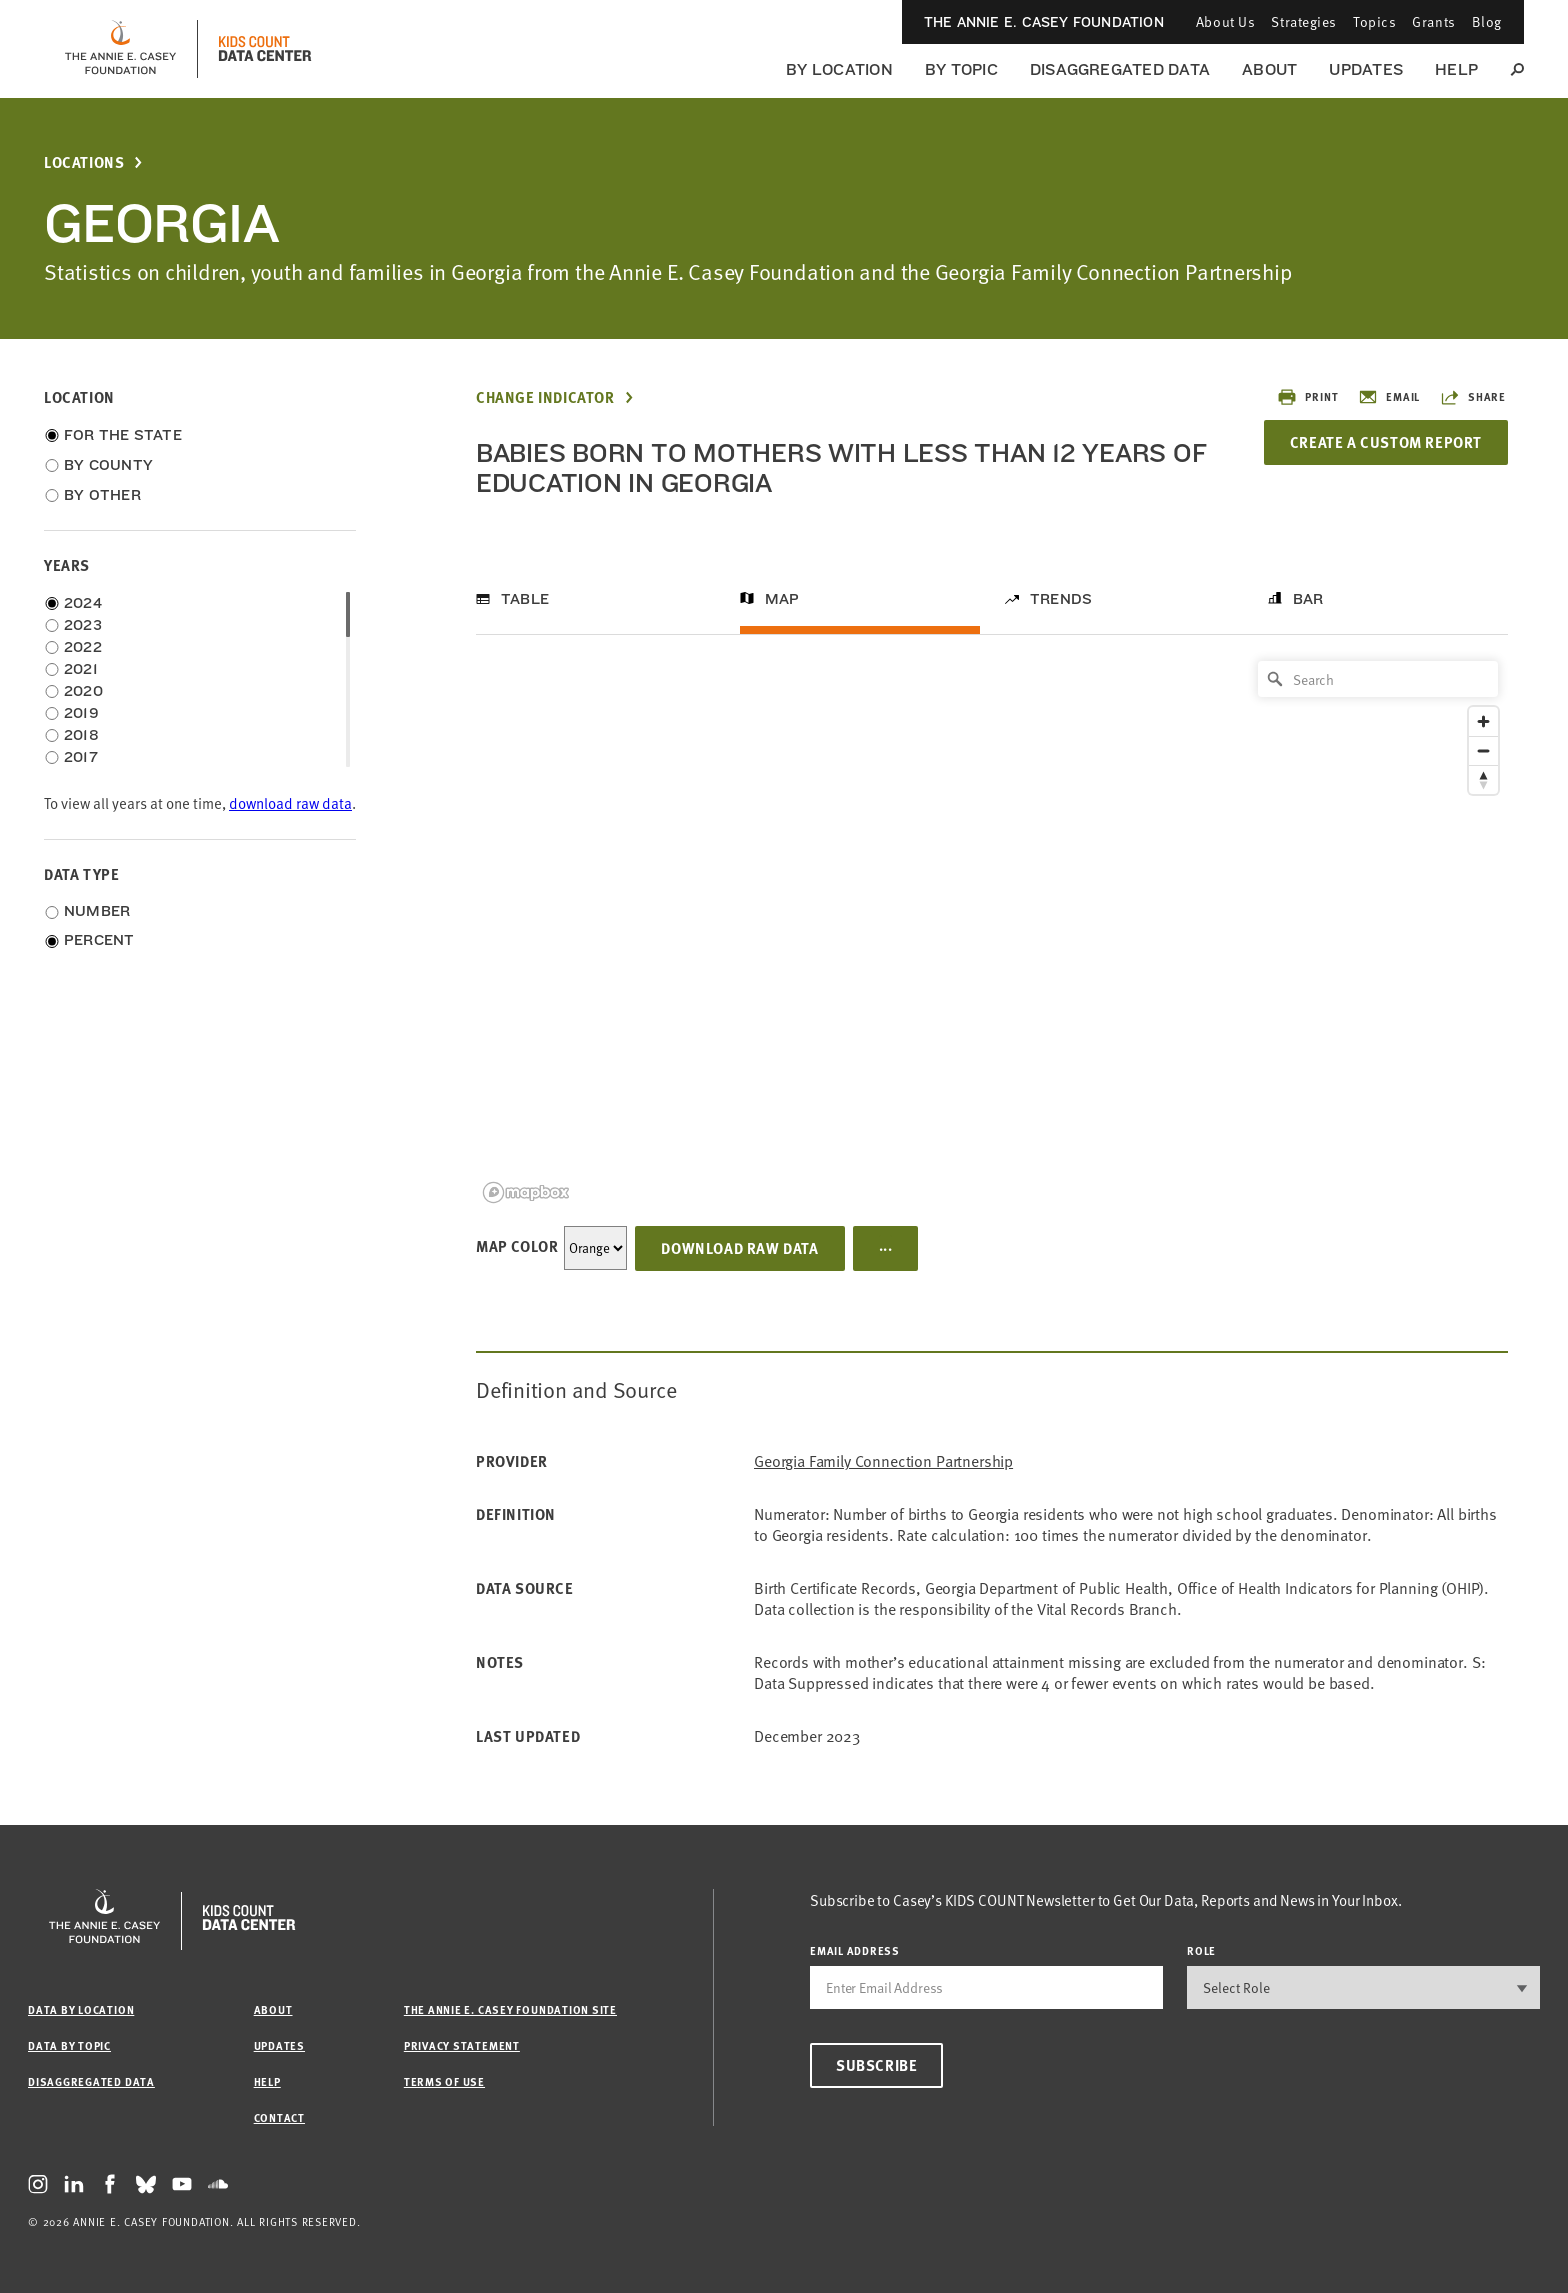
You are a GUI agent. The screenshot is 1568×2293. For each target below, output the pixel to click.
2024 (83, 603)
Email (1389, 397)
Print (1307, 397)
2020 (83, 691)
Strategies (1304, 21)
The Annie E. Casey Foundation (1044, 22)
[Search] (1378, 679)
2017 (81, 757)
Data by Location (81, 2009)
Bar (1308, 599)
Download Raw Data (739, 1248)
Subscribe (876, 2065)
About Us (1225, 21)
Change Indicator (545, 397)
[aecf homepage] (120, 49)
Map (782, 599)
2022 (83, 647)
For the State (123, 435)
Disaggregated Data (1120, 69)
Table (525, 599)
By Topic (961, 69)
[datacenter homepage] (265, 49)
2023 (83, 625)
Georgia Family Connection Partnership (883, 1461)
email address (855, 1950)
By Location (839, 69)
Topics (1374, 21)
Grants (1433, 21)
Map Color (517, 1246)
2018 (81, 735)
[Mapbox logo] (526, 1192)
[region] (992, 930)
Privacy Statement (462, 2045)
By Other (102, 495)
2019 (81, 713)
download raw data (290, 803)
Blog (1487, 21)
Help (1456, 69)
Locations (84, 162)
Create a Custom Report (1386, 442)
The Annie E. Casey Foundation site (510, 2009)
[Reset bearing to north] (1483, 779)
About (1269, 69)
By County (108, 465)
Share (1473, 397)
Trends (1061, 599)
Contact (279, 2117)
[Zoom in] (1483, 721)
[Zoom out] (1483, 750)
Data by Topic (69, 2045)
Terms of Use (444, 2081)
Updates (1366, 69)
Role (1201, 1950)
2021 (81, 669)
